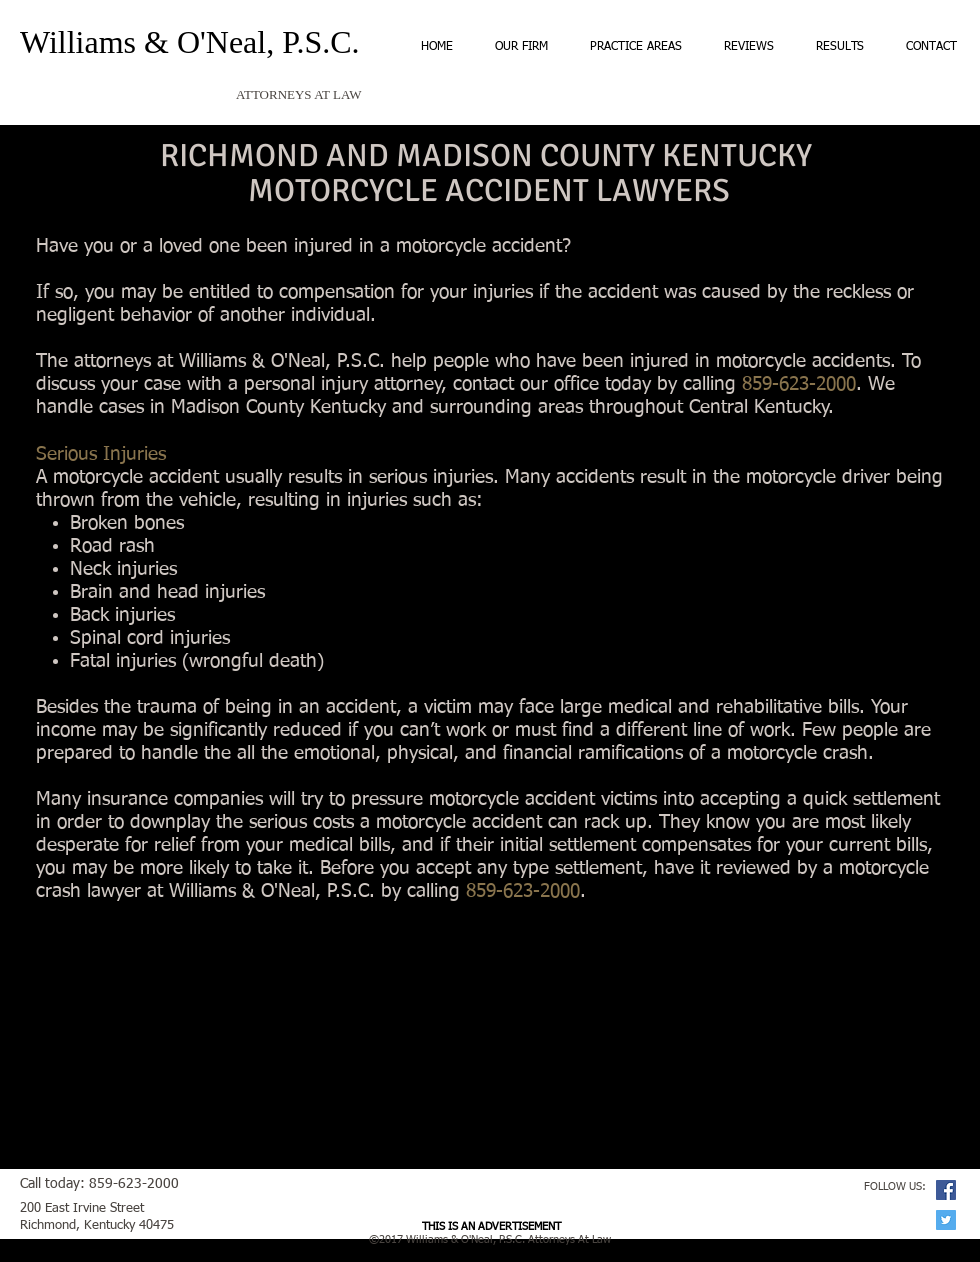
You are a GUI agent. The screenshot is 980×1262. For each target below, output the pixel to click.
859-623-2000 (523, 891)
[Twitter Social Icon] (946, 1220)
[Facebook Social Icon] (946, 1190)
